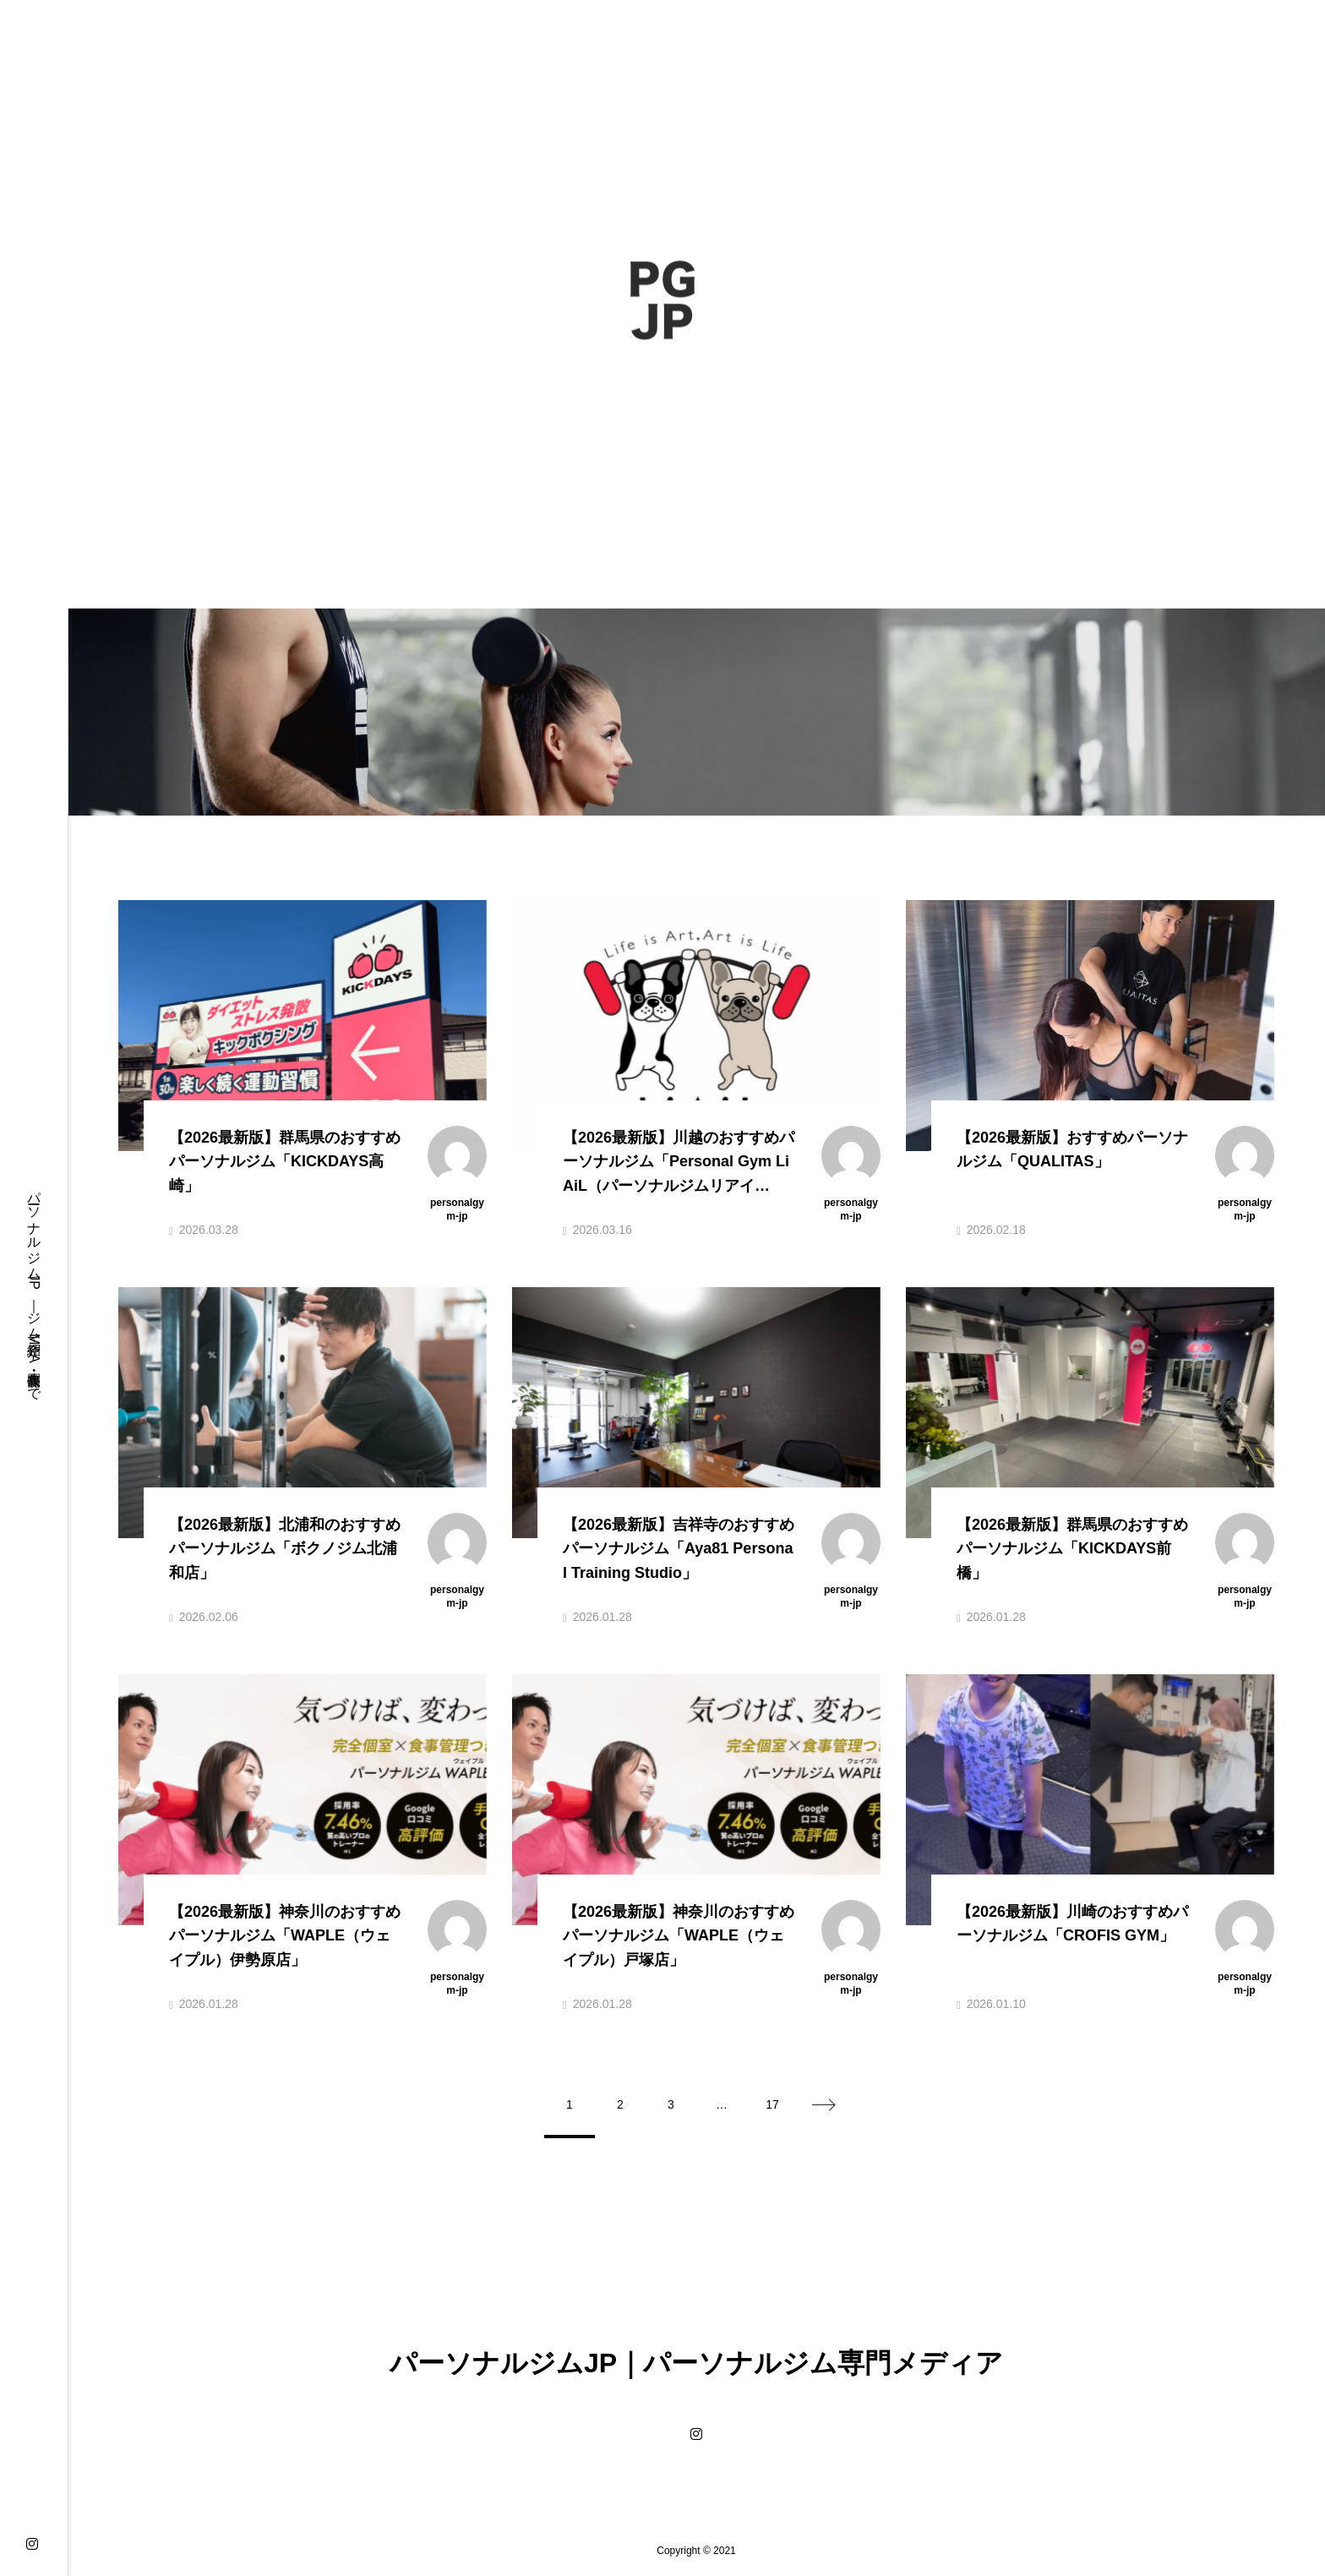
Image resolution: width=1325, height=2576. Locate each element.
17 (772, 2104)
